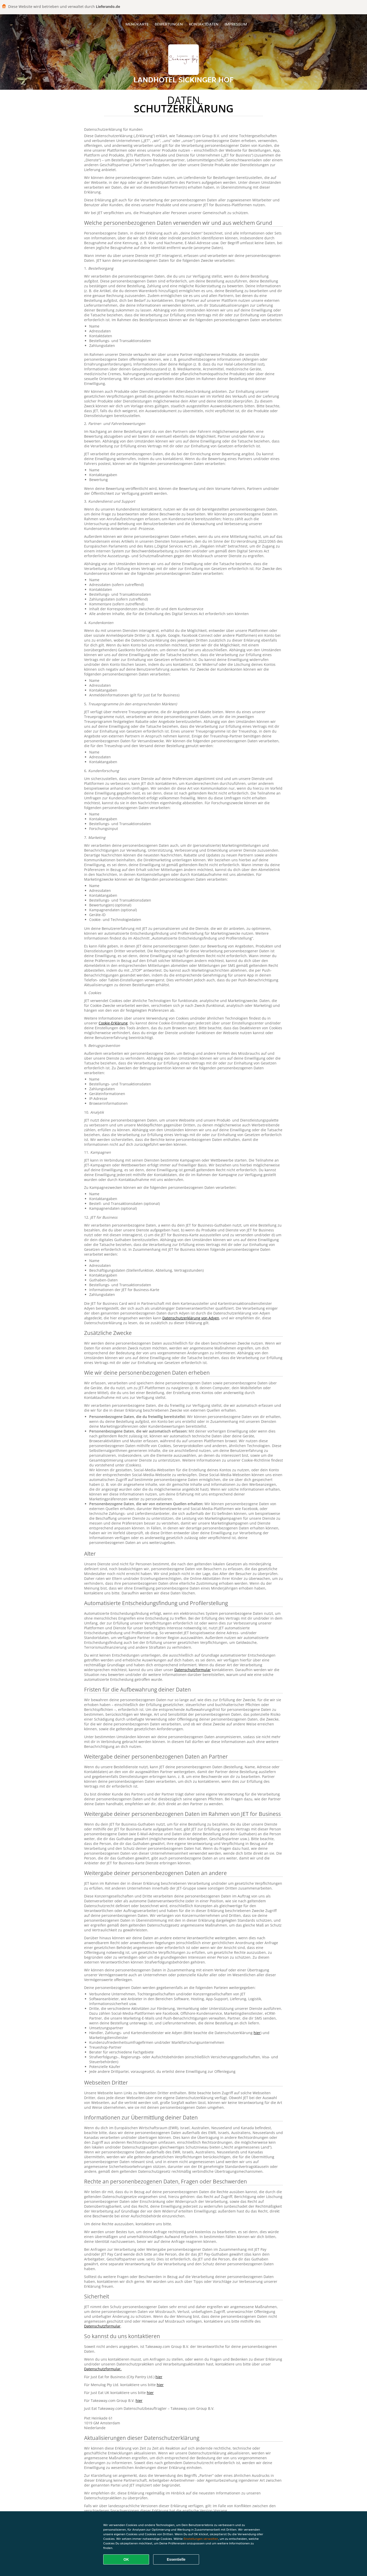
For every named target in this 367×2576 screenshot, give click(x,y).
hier (257, 2032)
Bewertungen (169, 24)
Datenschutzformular (192, 1669)
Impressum (236, 24)
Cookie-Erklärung (113, 1023)
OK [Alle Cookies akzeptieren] (126, 2559)
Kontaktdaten (203, 24)
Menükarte (137, 24)
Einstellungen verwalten (201, 2539)
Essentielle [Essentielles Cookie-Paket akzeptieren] (176, 2559)
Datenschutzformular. (103, 2368)
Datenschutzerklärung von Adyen (190, 1318)
